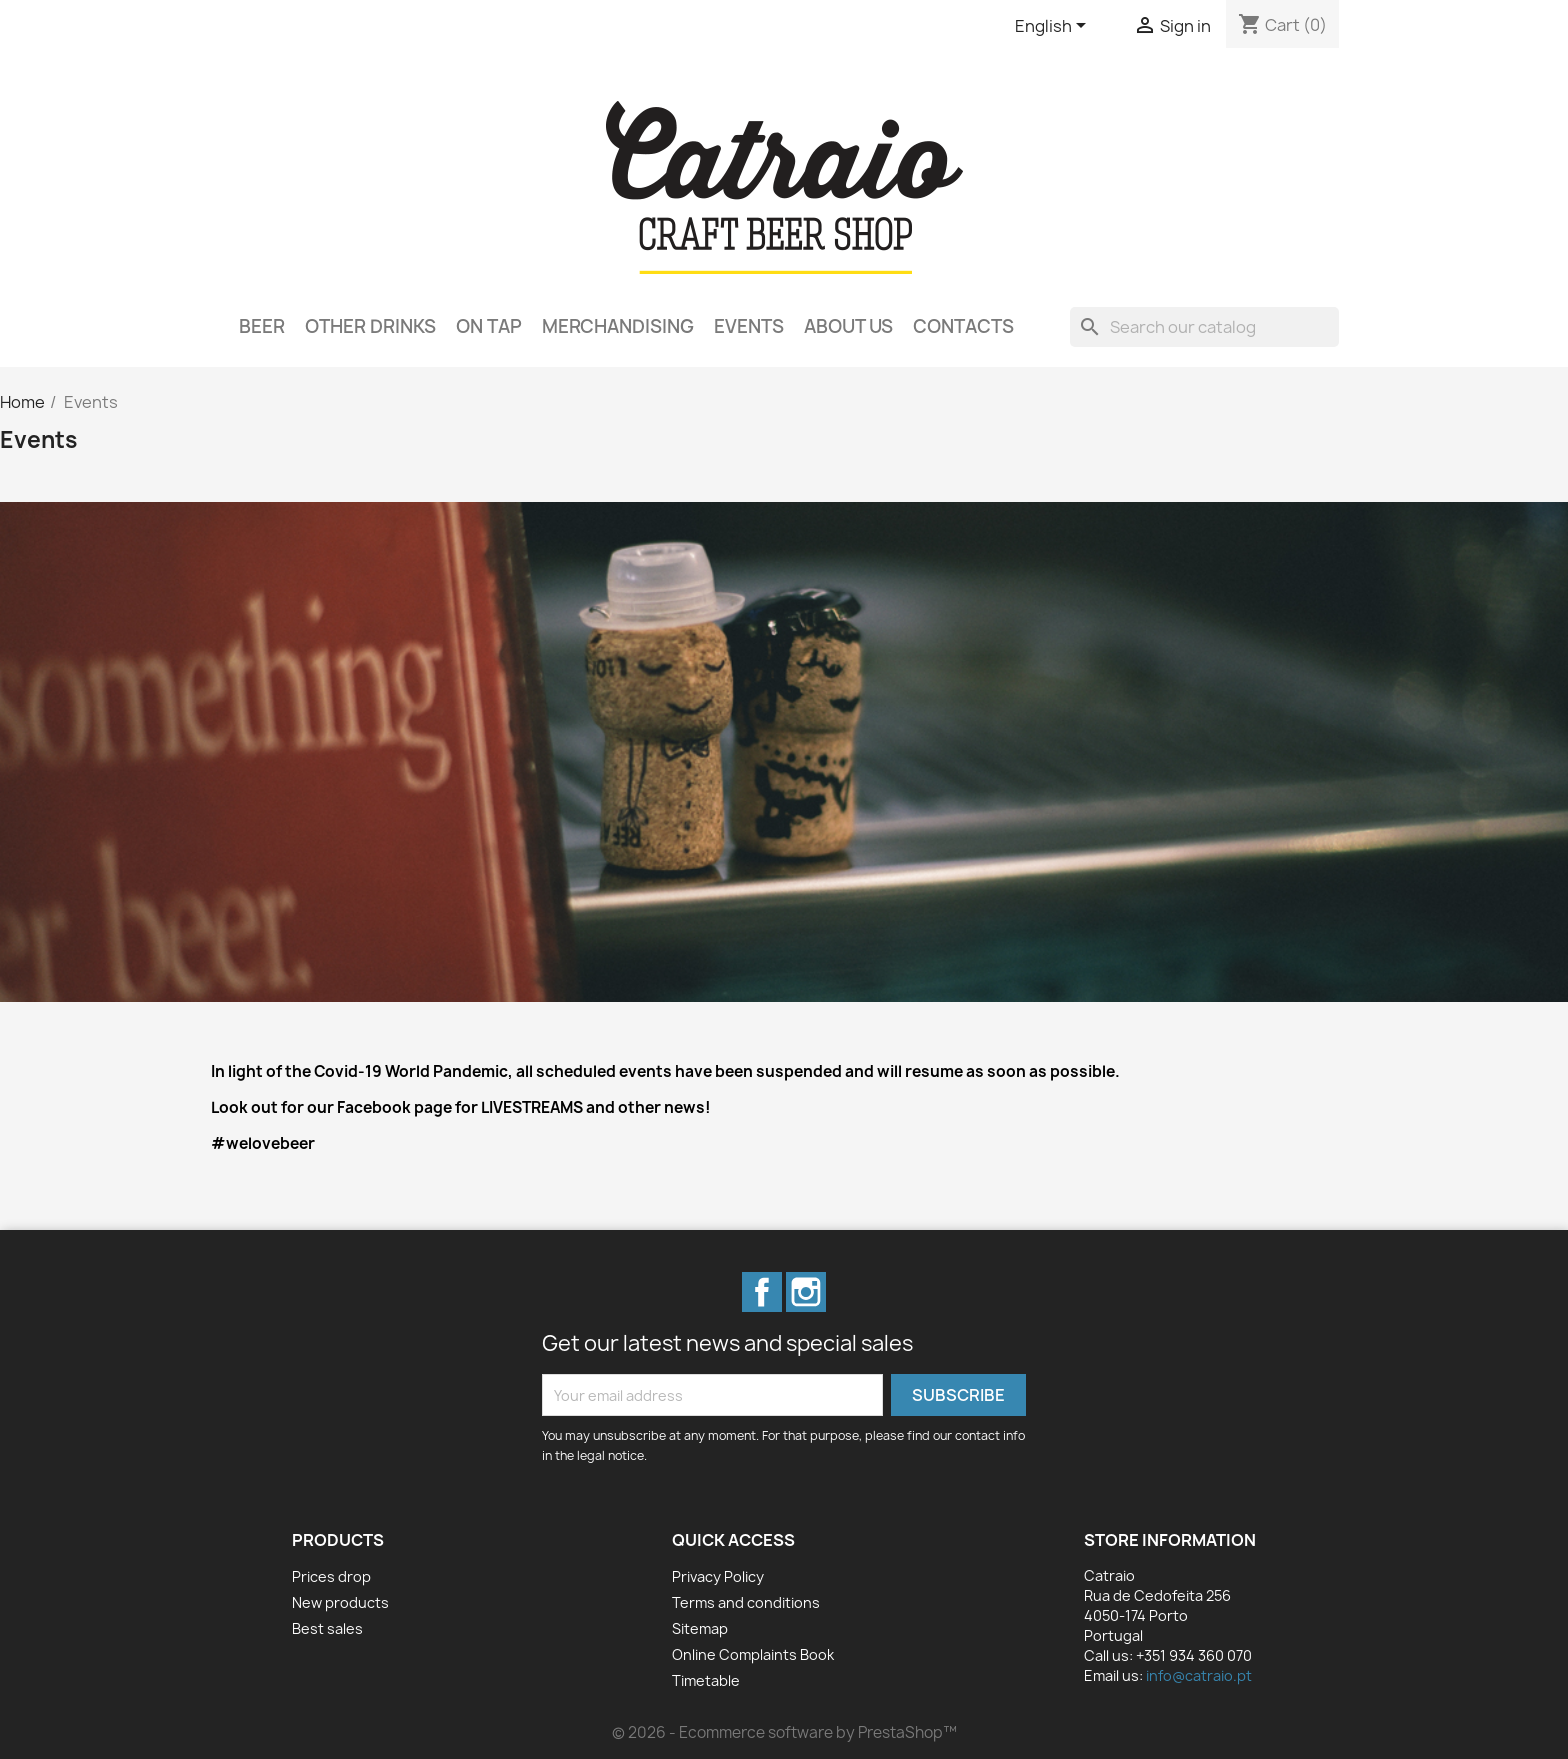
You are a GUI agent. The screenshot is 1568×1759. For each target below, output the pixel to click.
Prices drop (331, 1576)
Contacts (963, 326)
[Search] (1204, 327)
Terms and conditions (746, 1602)
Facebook (762, 1292)
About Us (848, 326)
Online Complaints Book (753, 1654)
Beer (262, 326)
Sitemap (700, 1628)
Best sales (327, 1628)
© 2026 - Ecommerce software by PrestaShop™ (784, 1732)
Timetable (706, 1680)
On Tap (489, 326)
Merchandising (618, 326)
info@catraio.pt (1199, 1675)
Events (749, 326)
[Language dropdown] (1054, 27)
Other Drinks (370, 326)
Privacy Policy (718, 1576)
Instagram (806, 1292)
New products (340, 1602)
